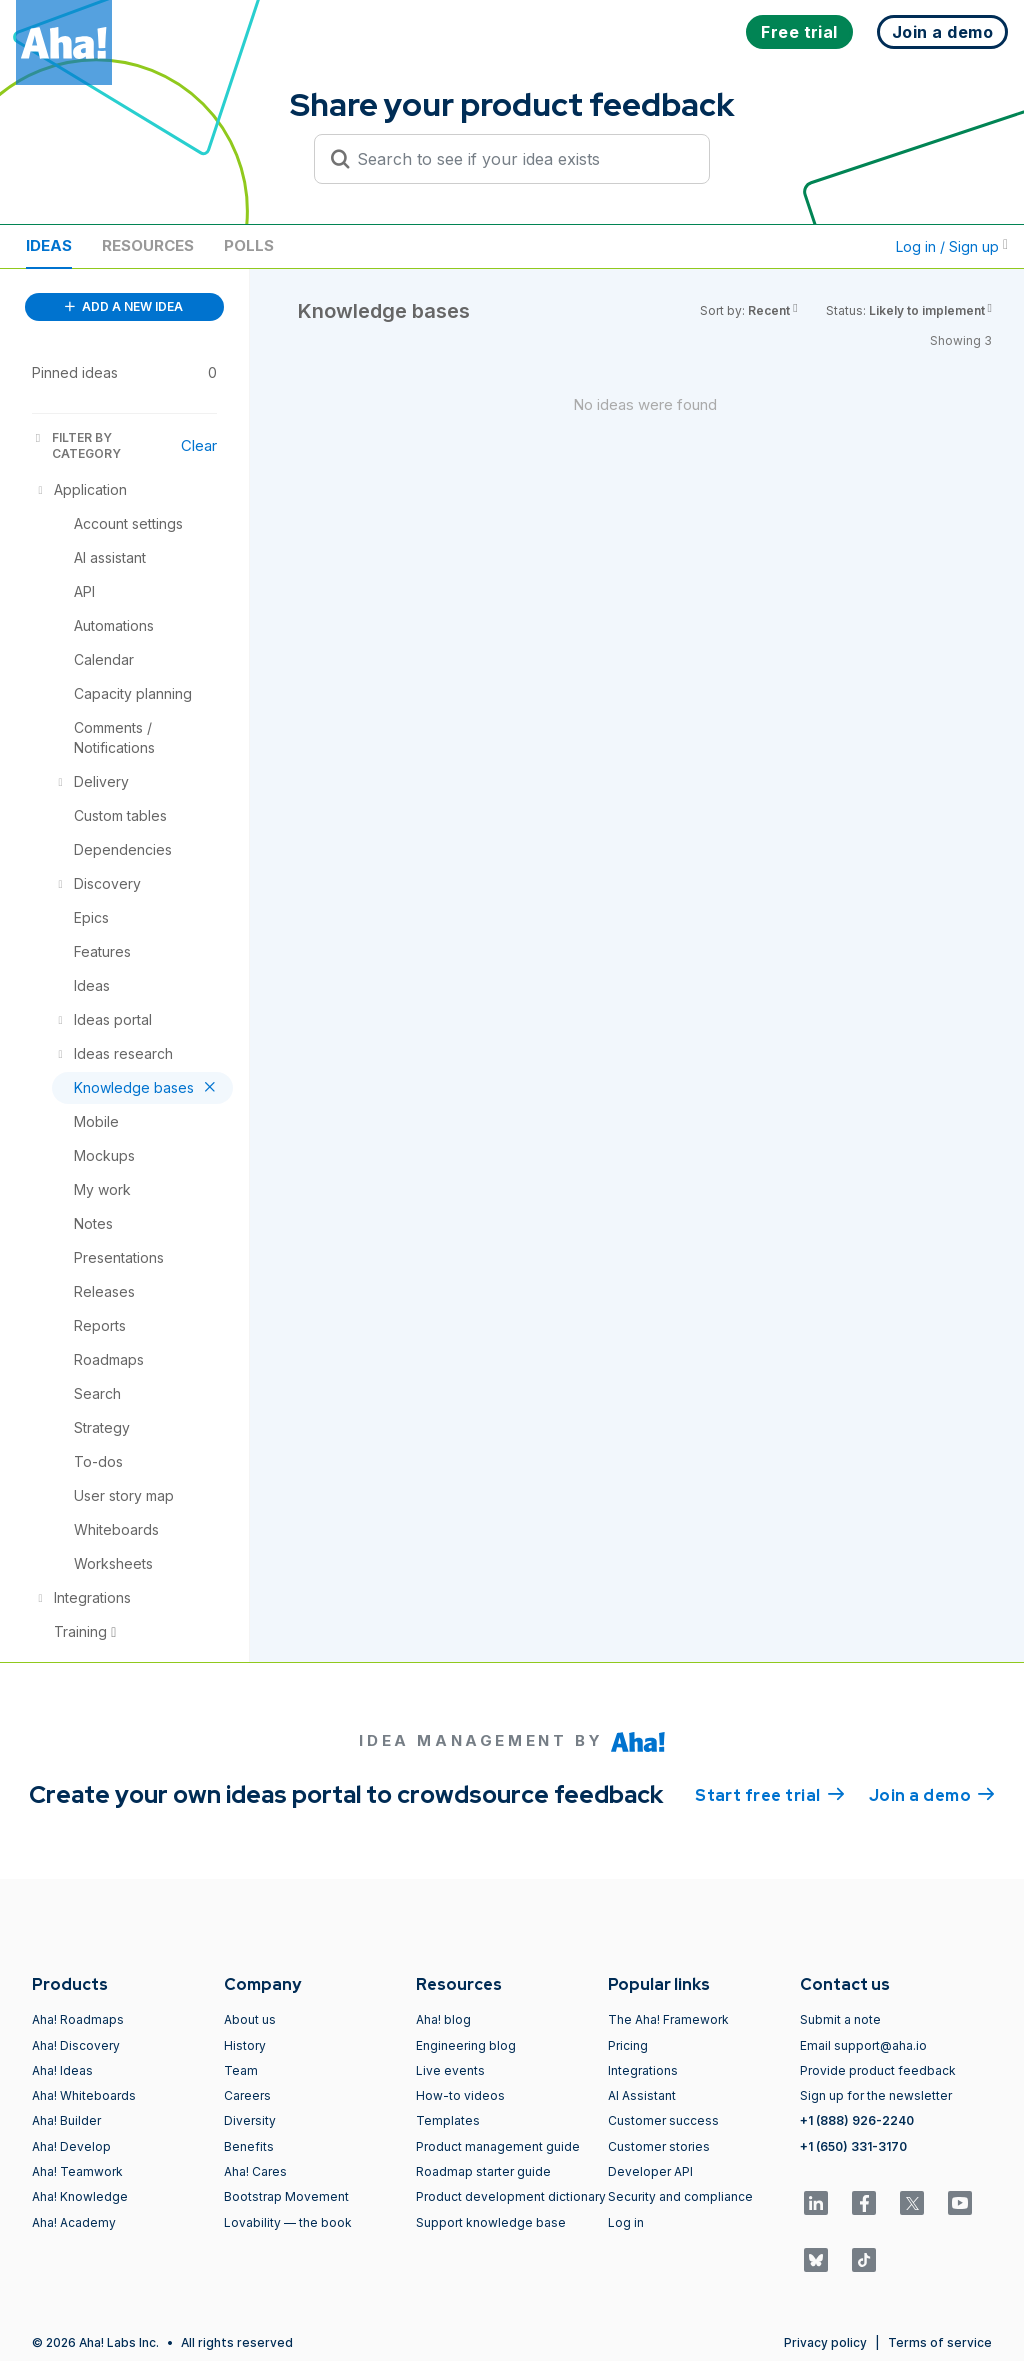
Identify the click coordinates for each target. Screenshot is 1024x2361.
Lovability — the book (288, 2222)
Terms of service (940, 2342)
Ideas (49, 245)
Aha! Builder (66, 2120)
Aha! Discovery (76, 2045)
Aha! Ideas (62, 2070)
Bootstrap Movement (286, 2196)
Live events (450, 2070)
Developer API (650, 2171)
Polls (249, 245)
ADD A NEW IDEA (124, 306)
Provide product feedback (878, 2070)
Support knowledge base (491, 2222)
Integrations (643, 2070)
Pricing (628, 2045)
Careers (247, 2095)
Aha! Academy (74, 2222)
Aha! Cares (255, 2171)
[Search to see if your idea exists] (521, 159)
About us (250, 2019)
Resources (148, 245)
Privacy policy (825, 2342)
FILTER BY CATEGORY (76, 445)
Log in (626, 2222)
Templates (448, 2120)
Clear (199, 445)
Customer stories (659, 2146)
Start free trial (770, 1794)
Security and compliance (680, 2196)
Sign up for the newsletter (876, 2095)
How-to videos (460, 2095)
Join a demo (932, 1794)
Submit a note (840, 2019)
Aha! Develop (71, 2146)
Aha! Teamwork (77, 2171)
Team (241, 2070)
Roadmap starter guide (483, 2171)
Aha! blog (443, 2019)
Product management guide (498, 2146)
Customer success (663, 2120)
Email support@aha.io (863, 2045)
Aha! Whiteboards (84, 2095)
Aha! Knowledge (80, 2196)
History (245, 2045)
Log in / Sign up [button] (952, 246)
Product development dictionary (511, 2196)
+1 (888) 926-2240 (857, 2120)
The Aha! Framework (668, 2019)
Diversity (250, 2120)
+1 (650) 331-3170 (853, 2146)
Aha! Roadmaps (78, 2019)
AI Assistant (642, 2095)
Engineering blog (466, 2045)
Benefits (249, 2146)
